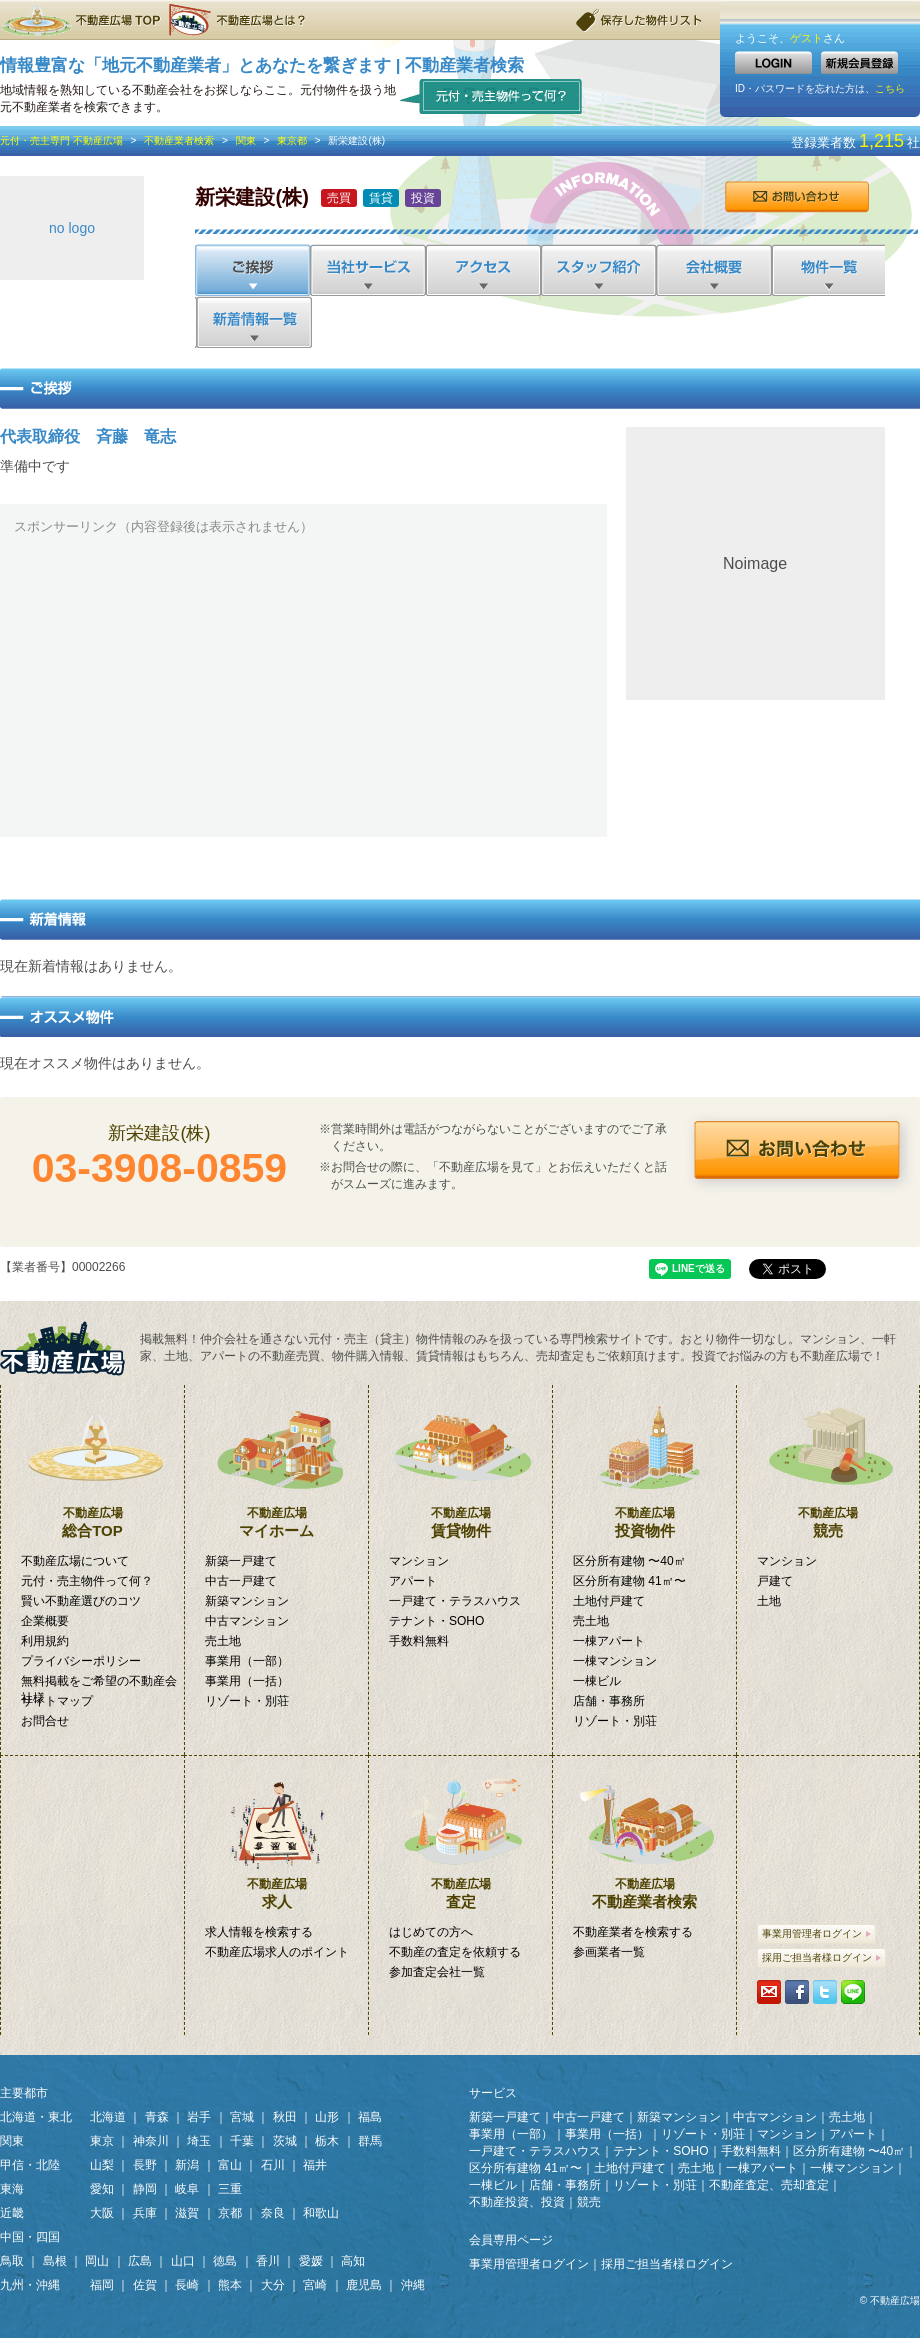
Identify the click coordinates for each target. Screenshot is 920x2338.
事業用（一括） (247, 1681)
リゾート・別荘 (247, 1701)
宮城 (242, 2117)
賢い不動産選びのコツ (81, 1601)
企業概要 (45, 1621)
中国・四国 (30, 2237)
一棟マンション (615, 1661)
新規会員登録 (859, 62)
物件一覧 (827, 270)
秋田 (285, 2117)
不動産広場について (75, 1561)
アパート (413, 1581)
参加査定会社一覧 (437, 1972)
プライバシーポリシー (81, 1661)
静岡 (145, 2189)
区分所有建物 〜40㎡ (629, 1561)
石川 (273, 2165)
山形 (327, 2117)
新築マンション (247, 1601)
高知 (353, 2261)
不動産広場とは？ (240, 20)
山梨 (102, 2165)
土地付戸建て (609, 1601)
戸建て (775, 1581)
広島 (140, 2261)
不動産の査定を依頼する (455, 1952)
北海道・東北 (36, 2117)
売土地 (223, 1641)
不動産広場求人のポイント (277, 1952)
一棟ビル (597, 1681)
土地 (769, 1601)
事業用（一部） (247, 1661)
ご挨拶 (252, 270)
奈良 (273, 2213)
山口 (183, 2261)
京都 (230, 2213)
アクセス (482, 270)
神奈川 (151, 2141)
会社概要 (712, 270)
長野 (145, 2165)
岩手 (199, 2117)
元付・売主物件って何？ (491, 95)
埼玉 (199, 2141)
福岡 (102, 2285)
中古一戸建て (241, 1581)
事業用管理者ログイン (816, 1933)
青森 (157, 2117)
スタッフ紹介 (597, 270)
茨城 (285, 2141)
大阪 (102, 2213)
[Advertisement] (302, 683)
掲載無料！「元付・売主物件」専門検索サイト (70, 1348)
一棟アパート (609, 1641)
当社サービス (367, 270)
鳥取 (12, 2261)
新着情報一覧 (253, 322)
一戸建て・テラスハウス (455, 1601)
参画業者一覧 (609, 1952)
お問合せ (796, 197)
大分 (273, 2285)
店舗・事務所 (609, 1701)
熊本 (230, 2285)
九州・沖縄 (30, 2285)
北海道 (108, 2117)
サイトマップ (57, 1701)
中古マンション (247, 1621)
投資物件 (644, 1462)
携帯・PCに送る (769, 1992)
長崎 (187, 2285)
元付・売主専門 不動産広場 (61, 140)
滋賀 (187, 2213)
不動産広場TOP (80, 20)
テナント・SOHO (436, 1621)
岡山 (97, 2261)
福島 (370, 2117)
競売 (828, 1462)
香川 (268, 2261)
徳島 (225, 2261)
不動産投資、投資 (517, 2202)
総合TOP (92, 1462)
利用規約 (45, 1641)
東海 (12, 2189)
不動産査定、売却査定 (769, 2185)
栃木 (327, 2141)
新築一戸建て (241, 1561)
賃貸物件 (460, 1462)
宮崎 (315, 2285)
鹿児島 (364, 2285)
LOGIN (773, 62)
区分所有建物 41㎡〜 (629, 1581)
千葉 (242, 2141)
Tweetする (825, 1992)
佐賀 (145, 2285)
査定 (460, 1833)
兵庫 (145, 2213)
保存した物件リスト (640, 20)
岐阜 (187, 2189)
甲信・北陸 (30, 2165)
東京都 (292, 140)
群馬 (370, 2141)
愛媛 (311, 2261)
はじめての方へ (431, 1932)
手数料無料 (419, 1641)
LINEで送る (853, 1992)
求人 (276, 1833)
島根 (55, 2261)
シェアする (797, 1992)
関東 (246, 140)
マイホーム (276, 1462)
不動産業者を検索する (633, 1932)
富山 (230, 2165)
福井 (315, 2165)
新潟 (187, 2165)
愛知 (102, 2189)
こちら (890, 88)
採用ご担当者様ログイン (821, 1957)
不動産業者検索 (179, 140)
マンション (419, 1561)
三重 (230, 2189)
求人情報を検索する (259, 1932)
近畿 (12, 2213)
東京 (102, 2141)
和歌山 (321, 2213)
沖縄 (413, 2285)
